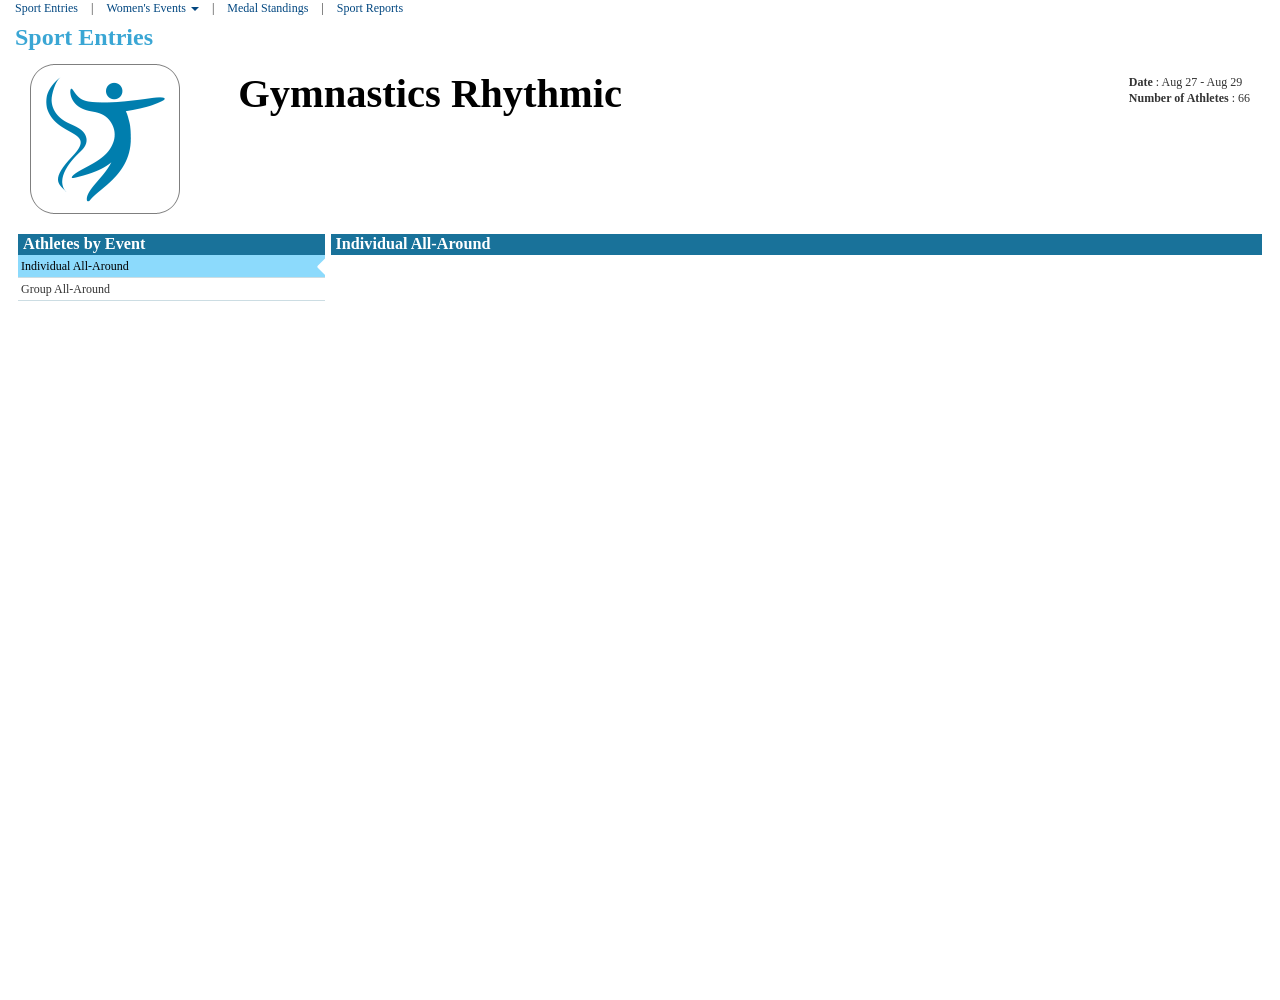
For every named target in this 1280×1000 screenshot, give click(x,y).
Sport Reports (370, 8)
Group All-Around (65, 289)
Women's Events (152, 8)
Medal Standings (267, 8)
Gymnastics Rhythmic (430, 93)
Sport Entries (46, 8)
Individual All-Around (75, 266)
